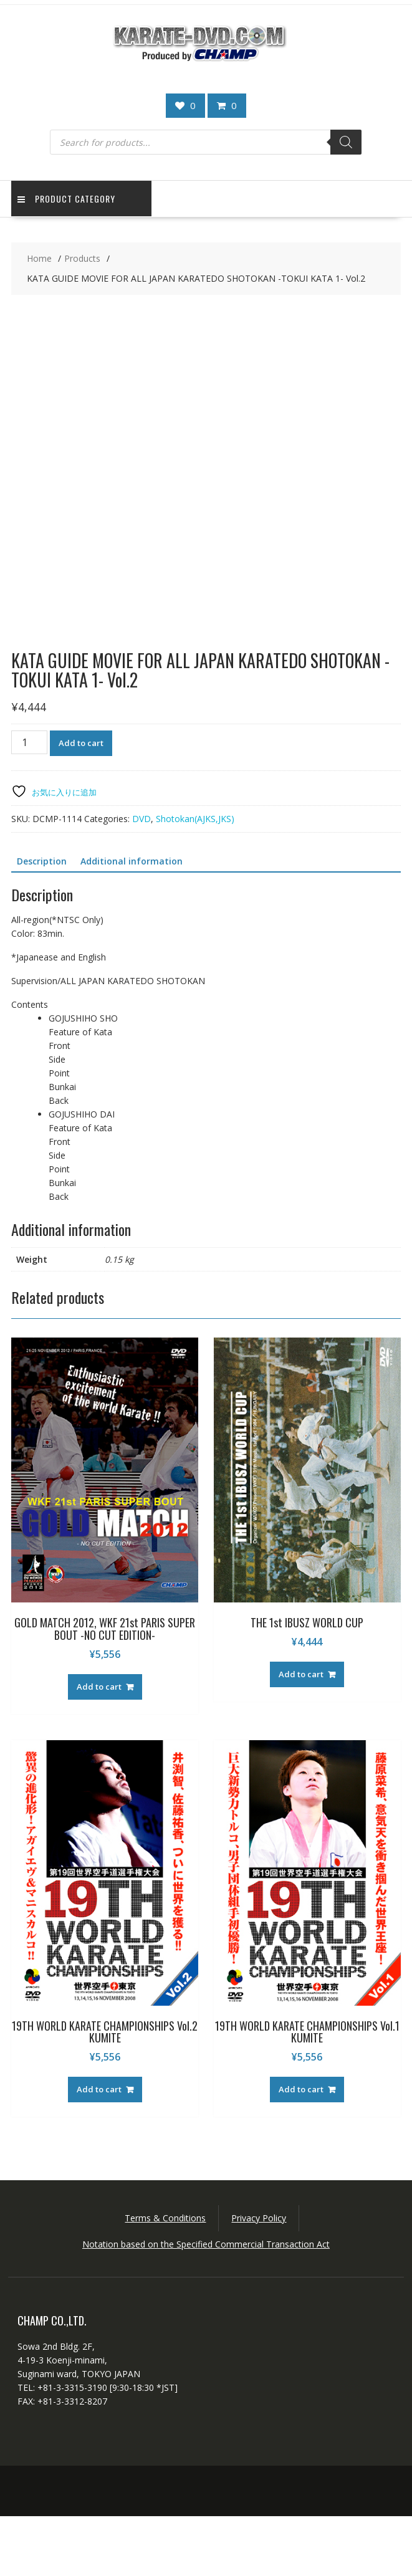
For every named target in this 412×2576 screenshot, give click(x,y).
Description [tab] (42, 920)
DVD (141, 878)
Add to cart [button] (99, 1746)
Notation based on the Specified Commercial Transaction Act (206, 2304)
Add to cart (81, 802)
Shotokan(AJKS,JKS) (195, 878)
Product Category (66, 198)
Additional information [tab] (131, 920)
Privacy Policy (258, 2278)
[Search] (346, 142)
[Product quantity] (29, 801)
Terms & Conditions (165, 2278)
